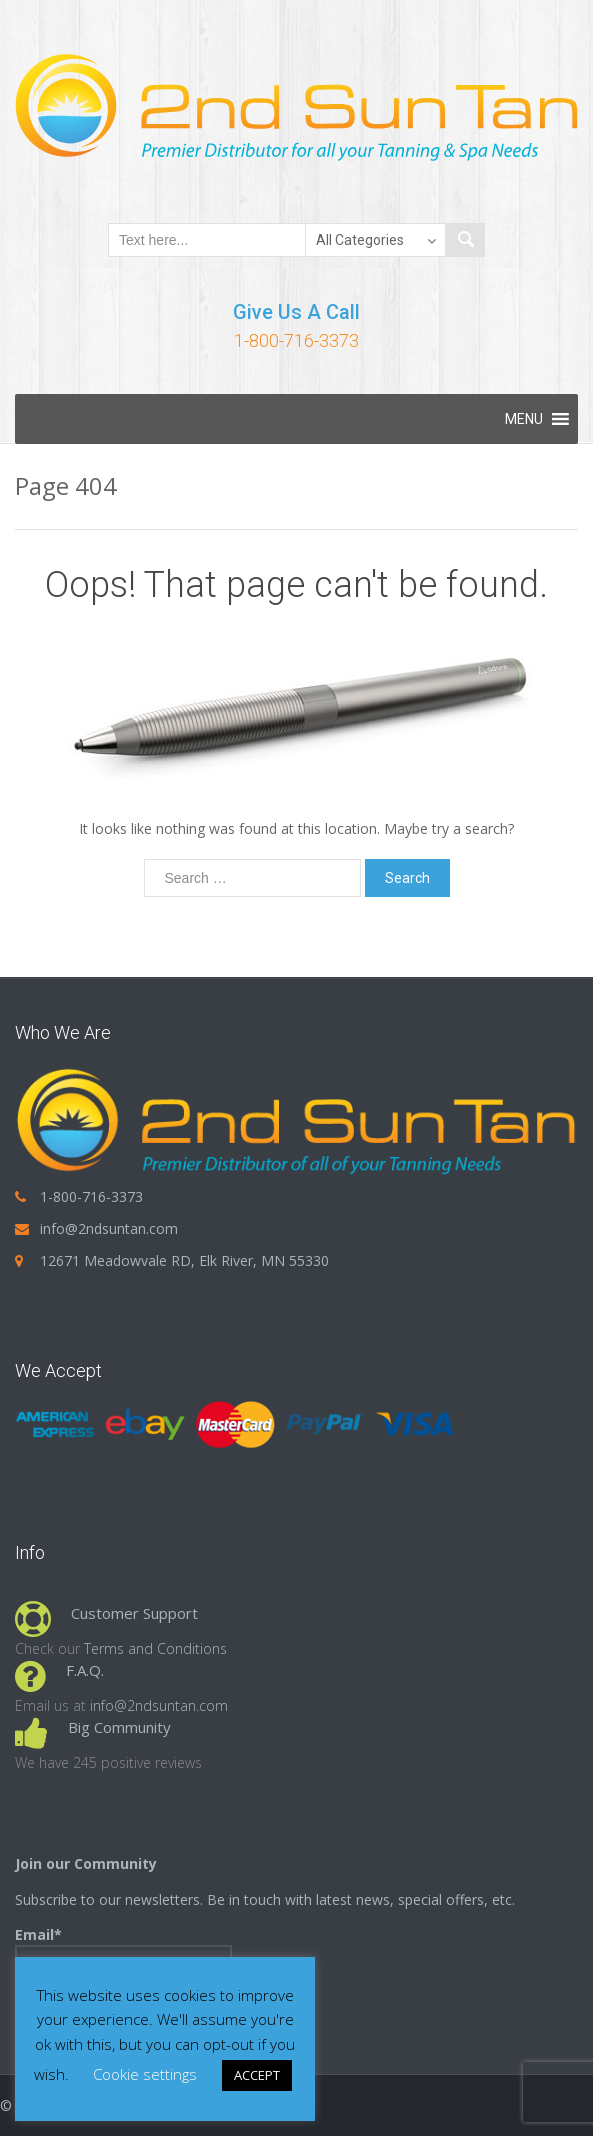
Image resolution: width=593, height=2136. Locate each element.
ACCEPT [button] (257, 2075)
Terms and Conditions (155, 1648)
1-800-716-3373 (296, 340)
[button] (524, 419)
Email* (123, 1954)
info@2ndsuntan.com (109, 1228)
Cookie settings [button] (145, 2074)
